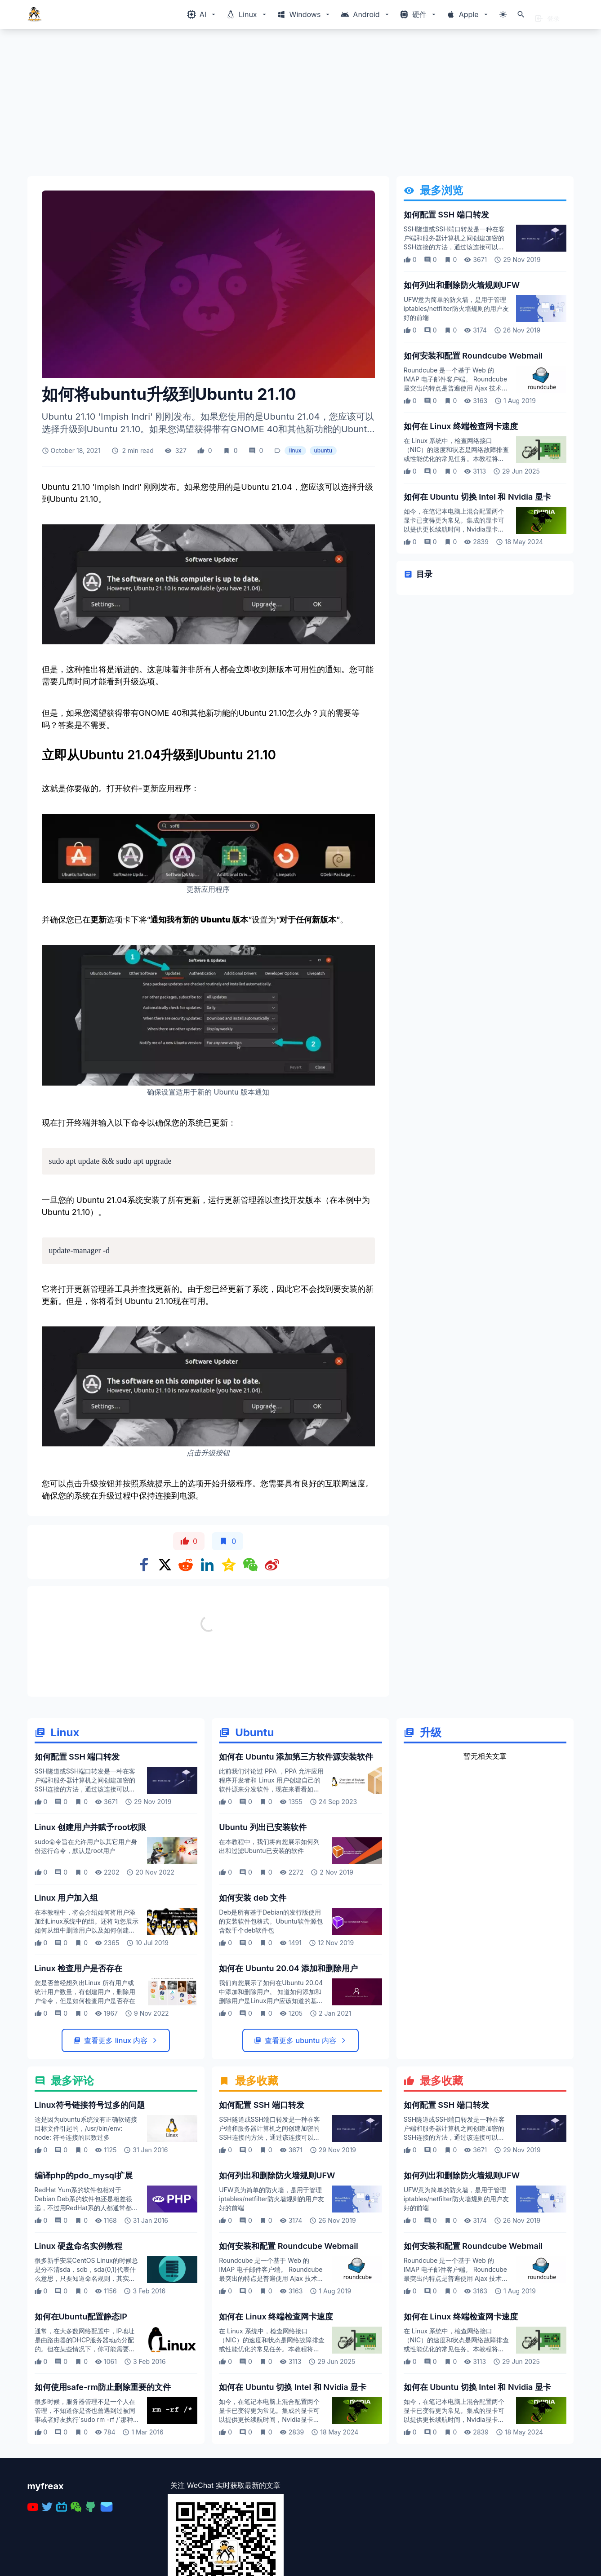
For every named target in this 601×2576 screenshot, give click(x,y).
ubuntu (323, 450)
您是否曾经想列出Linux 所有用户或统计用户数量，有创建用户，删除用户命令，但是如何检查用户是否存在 (85, 2089)
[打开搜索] (521, 14)
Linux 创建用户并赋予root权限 (91, 1925)
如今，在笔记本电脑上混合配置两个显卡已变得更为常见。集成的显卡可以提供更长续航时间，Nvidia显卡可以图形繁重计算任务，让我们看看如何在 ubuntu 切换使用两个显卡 (454, 529)
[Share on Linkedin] (207, 1564)
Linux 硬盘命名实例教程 (79, 2344)
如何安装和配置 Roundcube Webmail (473, 355)
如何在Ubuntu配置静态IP (81, 2414)
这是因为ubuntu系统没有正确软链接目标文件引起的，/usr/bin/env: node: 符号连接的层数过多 (86, 2226)
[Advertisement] (297, 106)
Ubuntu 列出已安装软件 (262, 1925)
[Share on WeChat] (250, 1564)
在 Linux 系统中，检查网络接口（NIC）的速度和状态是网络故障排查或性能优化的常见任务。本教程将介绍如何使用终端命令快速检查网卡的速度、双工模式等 (456, 458)
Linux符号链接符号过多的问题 (90, 2203)
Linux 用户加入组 (66, 1995)
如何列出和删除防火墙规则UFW (462, 285)
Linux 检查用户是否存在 (79, 2066)
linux (295, 450)
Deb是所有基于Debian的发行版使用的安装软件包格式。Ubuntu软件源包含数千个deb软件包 (270, 2019)
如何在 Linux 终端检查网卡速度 (461, 426)
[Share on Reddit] (185, 1564)
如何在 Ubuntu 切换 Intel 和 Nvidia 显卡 (477, 496)
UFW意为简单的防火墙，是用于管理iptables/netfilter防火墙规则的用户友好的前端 (456, 308)
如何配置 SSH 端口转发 (446, 214)
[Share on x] (165, 1564)
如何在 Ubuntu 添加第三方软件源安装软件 (296, 1854)
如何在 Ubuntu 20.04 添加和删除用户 (288, 2066)
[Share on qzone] (229, 1564)
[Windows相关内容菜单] (202, 14)
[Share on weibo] (272, 1564)
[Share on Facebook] (144, 1564)
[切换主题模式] (503, 14)
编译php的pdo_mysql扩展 (84, 2273)
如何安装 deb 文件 (252, 1995)
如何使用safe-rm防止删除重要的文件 (103, 2485)
